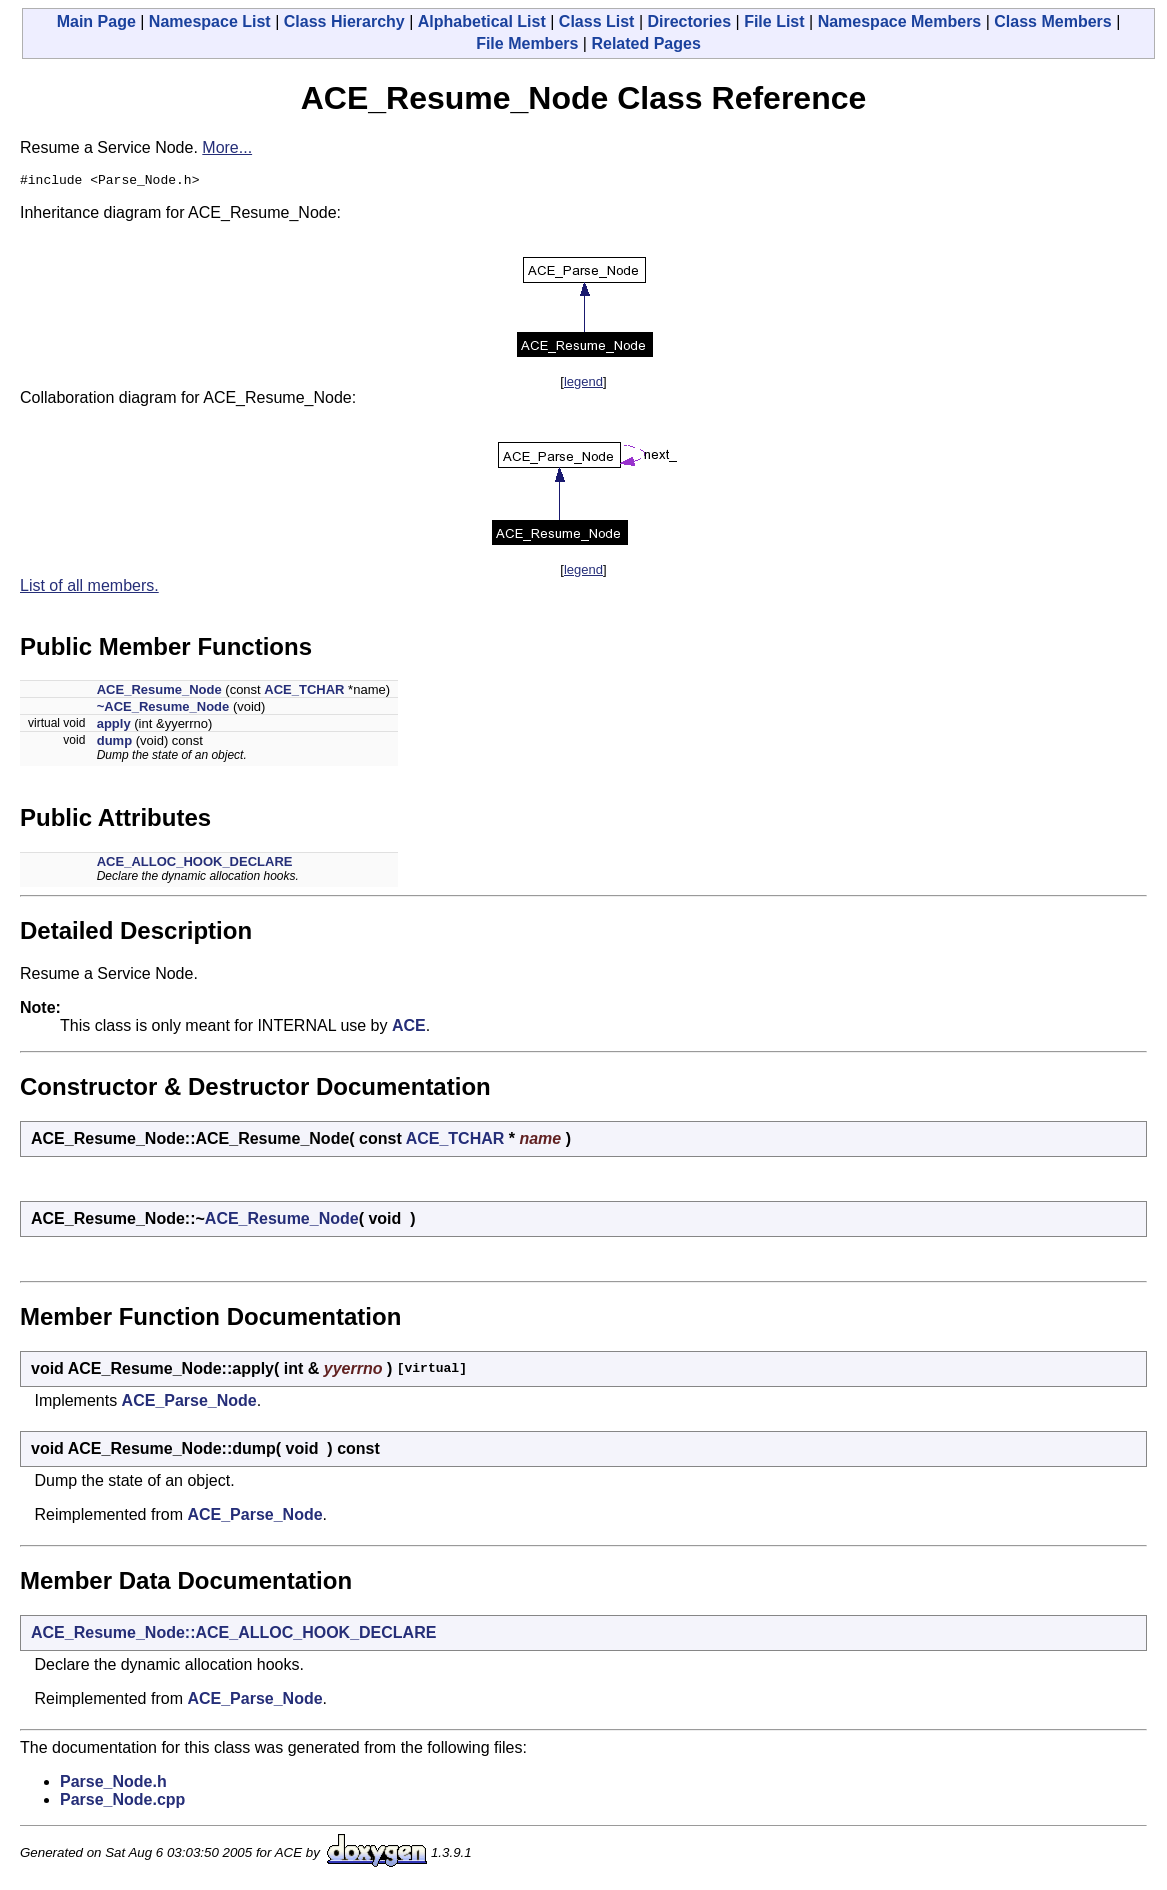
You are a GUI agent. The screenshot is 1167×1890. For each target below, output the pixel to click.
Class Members (1052, 21)
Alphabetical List (482, 21)
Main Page (96, 21)
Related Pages (645, 43)
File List (774, 21)
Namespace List (210, 21)
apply (114, 726)
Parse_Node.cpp (122, 1802)
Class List (597, 21)
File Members (527, 43)
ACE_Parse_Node (189, 1403)
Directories (689, 21)
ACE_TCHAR (304, 692)
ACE (409, 1028)
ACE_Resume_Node (159, 692)
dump (114, 743)
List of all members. (89, 588)
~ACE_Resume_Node (163, 709)
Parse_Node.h (113, 1784)
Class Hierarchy (344, 21)
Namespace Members (900, 21)
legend (583, 384)
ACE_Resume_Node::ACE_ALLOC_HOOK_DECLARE (233, 1635)
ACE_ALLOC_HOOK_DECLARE (195, 864)
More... (227, 147)
